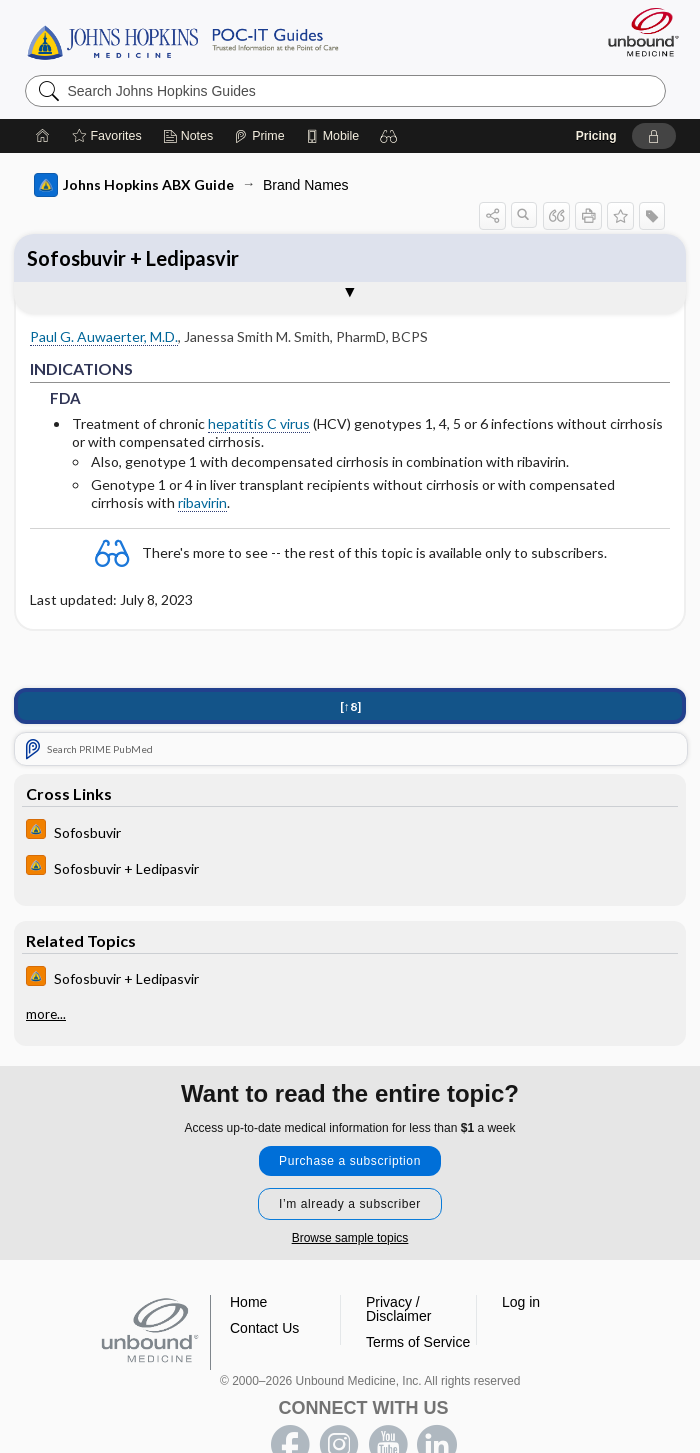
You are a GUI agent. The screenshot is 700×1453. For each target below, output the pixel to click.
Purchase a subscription (350, 1161)
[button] (389, 136)
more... (46, 1014)
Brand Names (306, 185)
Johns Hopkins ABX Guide (134, 185)
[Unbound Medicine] (637, 32)
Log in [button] (521, 1302)
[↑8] (350, 706)
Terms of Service (418, 1342)
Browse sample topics (350, 1238)
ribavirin (202, 502)
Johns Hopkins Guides (182, 41)
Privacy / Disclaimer (398, 1309)
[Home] (43, 136)
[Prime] (259, 136)
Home (248, 1302)
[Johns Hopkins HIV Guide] (350, 831)
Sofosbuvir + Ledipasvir (133, 258)
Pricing (596, 136)
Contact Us (264, 1328)
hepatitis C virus (259, 423)
